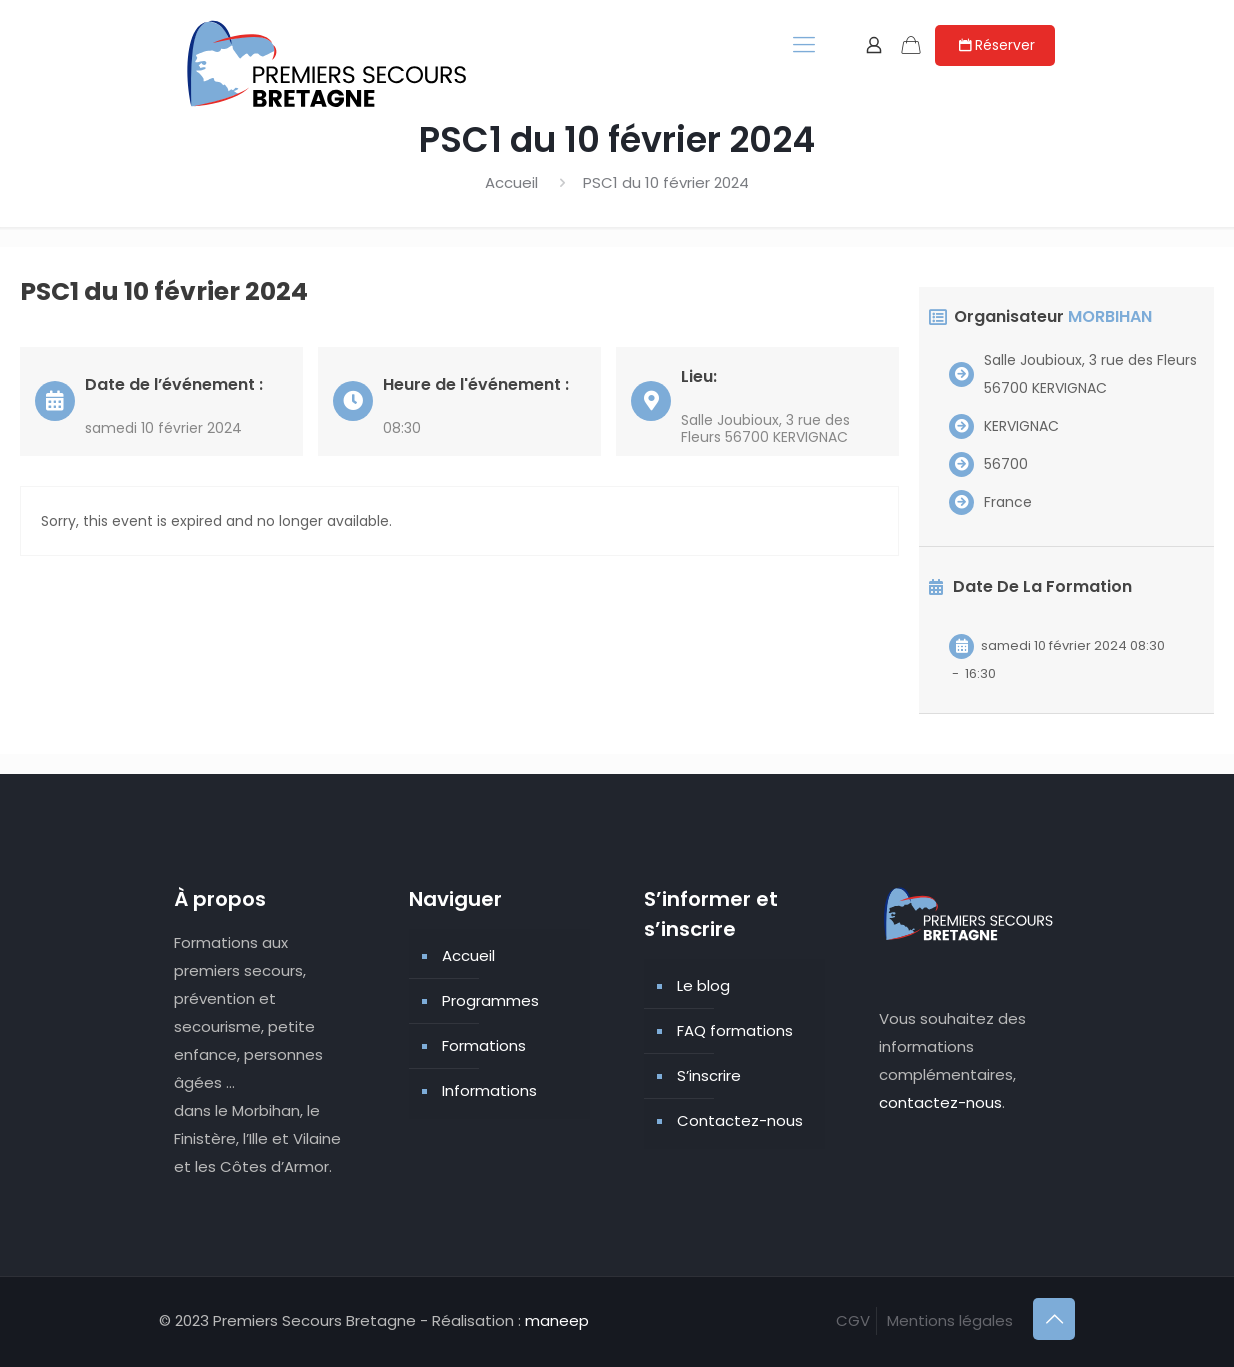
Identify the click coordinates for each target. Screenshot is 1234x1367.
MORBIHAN (1110, 316)
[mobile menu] (804, 45)
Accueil (511, 182)
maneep (557, 1320)
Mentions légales (950, 1320)
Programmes (490, 1000)
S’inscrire (709, 1075)
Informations (489, 1090)
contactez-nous (940, 1102)
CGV (853, 1320)
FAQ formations (735, 1030)
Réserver (995, 45)
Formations (484, 1045)
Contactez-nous (740, 1120)
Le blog (703, 985)
